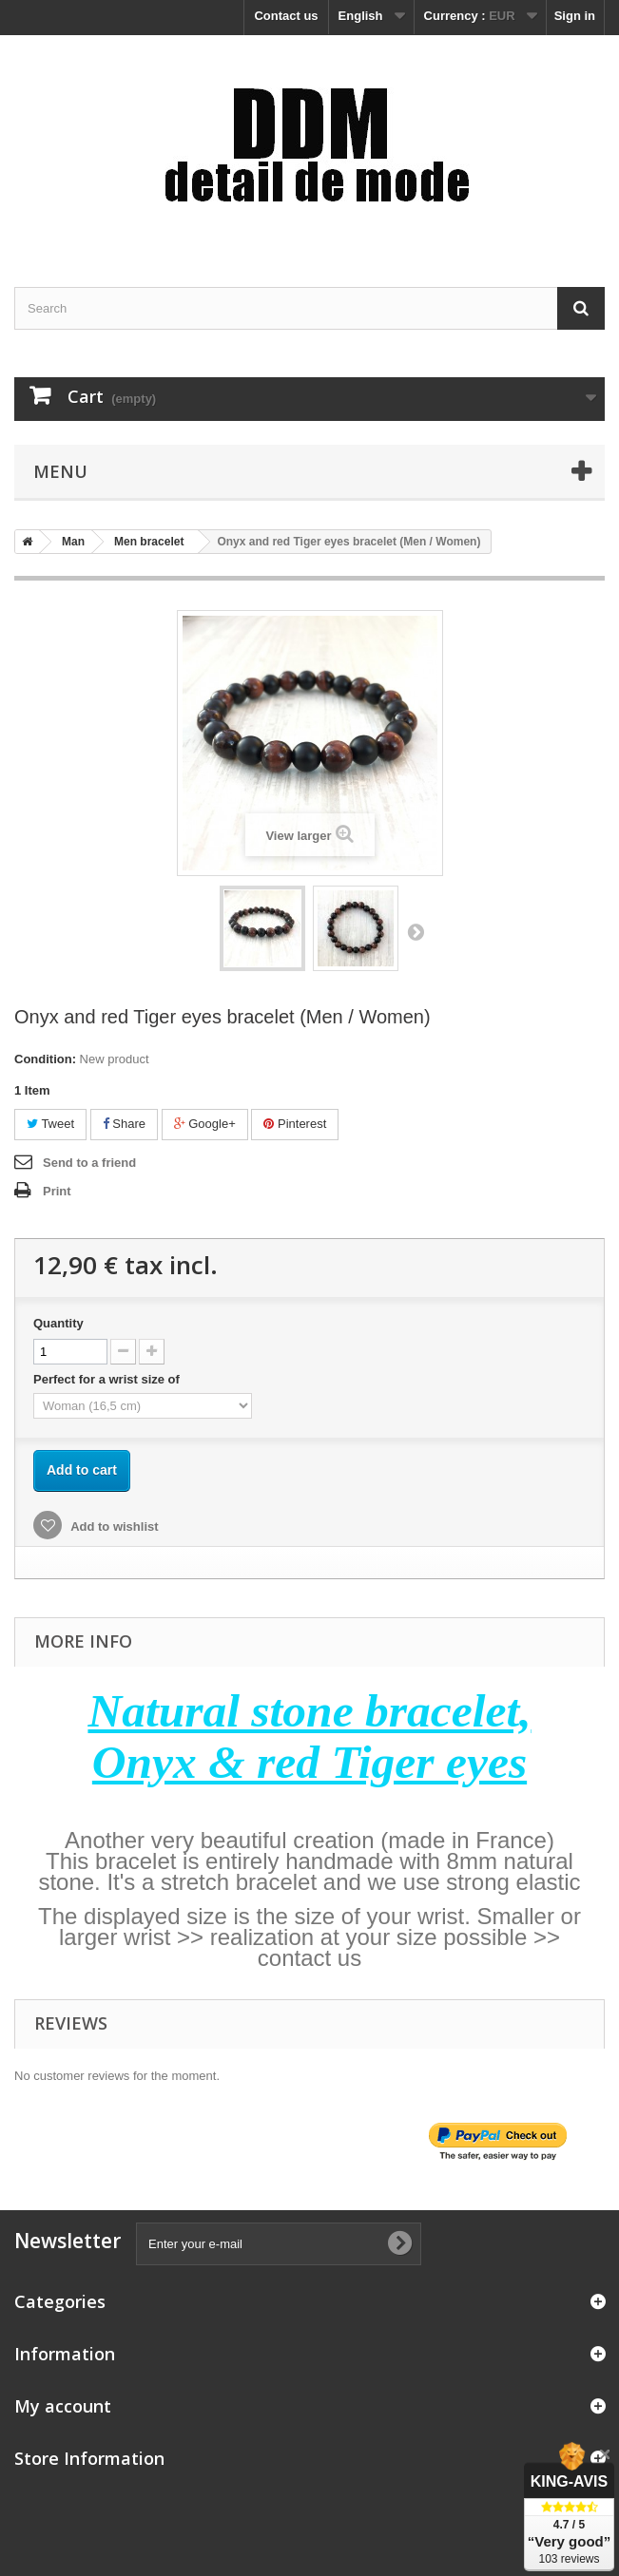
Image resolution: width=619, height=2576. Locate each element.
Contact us (286, 16)
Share (124, 1123)
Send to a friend (89, 1162)
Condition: (45, 1059)
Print (57, 1191)
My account (62, 2406)
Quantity (58, 1323)
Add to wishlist (113, 1526)
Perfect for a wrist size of (108, 1379)
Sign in (574, 16)
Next (415, 931)
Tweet (50, 1123)
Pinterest (294, 1123)
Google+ (205, 1123)
